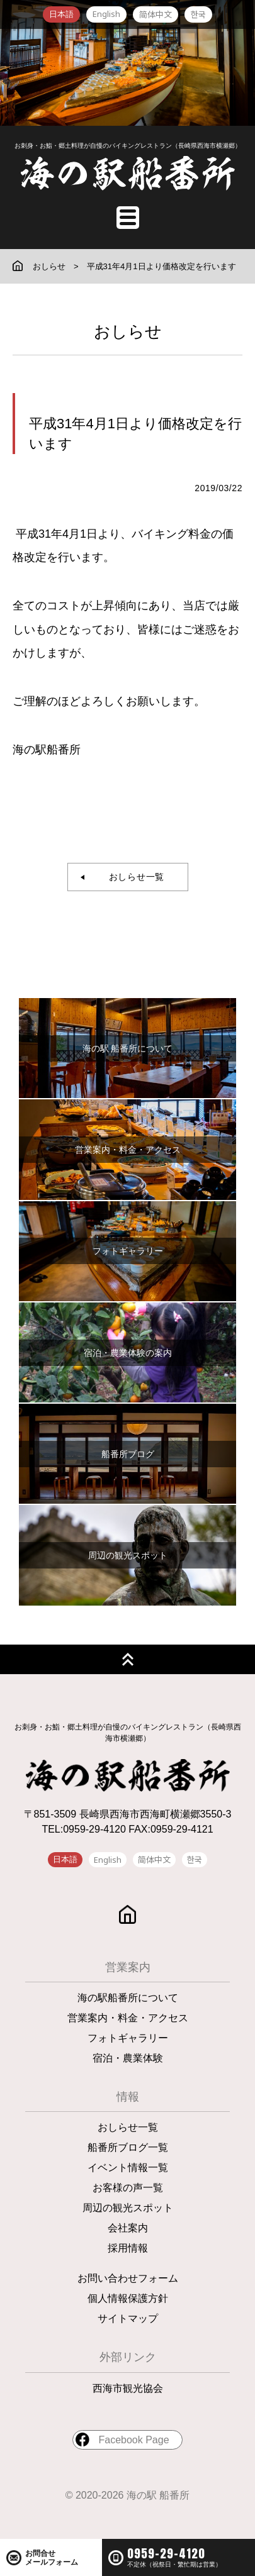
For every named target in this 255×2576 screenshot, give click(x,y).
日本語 (61, 14)
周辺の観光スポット (127, 2207)
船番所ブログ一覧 (128, 2147)
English (106, 13)
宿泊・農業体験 (128, 2058)
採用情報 (128, 2248)
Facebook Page (133, 2439)
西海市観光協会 (128, 2388)
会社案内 (128, 2228)
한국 (198, 14)
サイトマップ (128, 2318)
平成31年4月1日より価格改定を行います (161, 266)
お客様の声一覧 (128, 2187)
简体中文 (155, 14)
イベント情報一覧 (128, 2167)
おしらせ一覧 (131, 877)
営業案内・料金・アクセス (127, 2017)
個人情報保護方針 (128, 2298)
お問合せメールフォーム (51, 2558)
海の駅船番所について (127, 1997)
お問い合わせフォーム (127, 2278)
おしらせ (49, 266)
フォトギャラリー (128, 2038)
